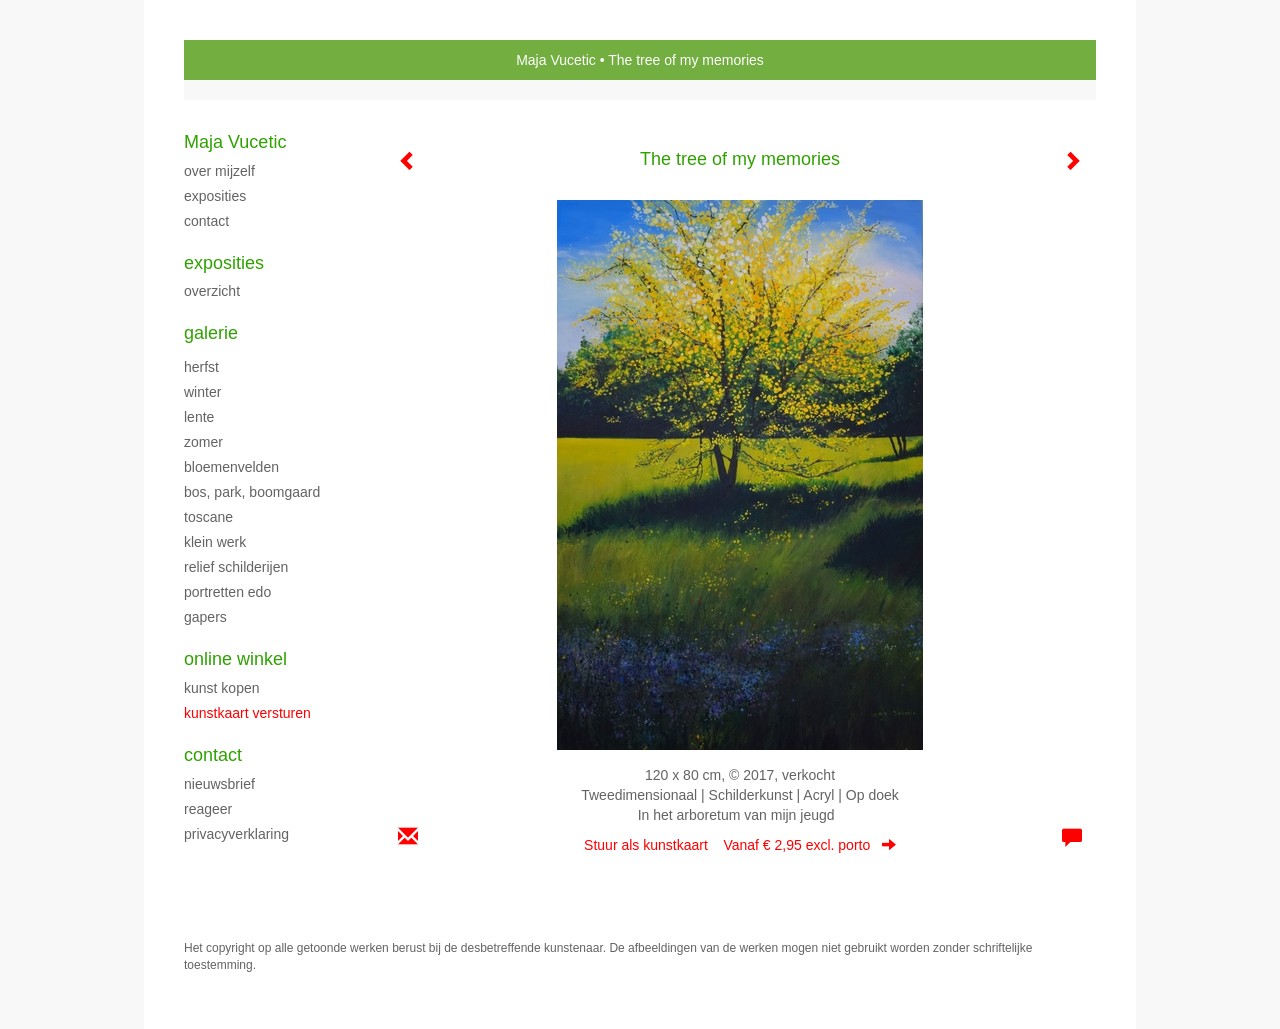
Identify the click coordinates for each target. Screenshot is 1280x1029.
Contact (213, 755)
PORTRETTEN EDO (227, 592)
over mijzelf (219, 171)
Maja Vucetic (556, 60)
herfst (201, 367)
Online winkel (235, 659)
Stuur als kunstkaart (740, 845)
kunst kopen (222, 688)
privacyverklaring (236, 834)
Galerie (211, 333)
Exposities (224, 263)
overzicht (212, 291)
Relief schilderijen (236, 567)
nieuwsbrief (219, 784)
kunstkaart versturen (247, 713)
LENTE (199, 417)
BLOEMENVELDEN (231, 467)
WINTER (202, 392)
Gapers (205, 617)
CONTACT (206, 221)
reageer (208, 809)
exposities (215, 196)
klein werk (215, 542)
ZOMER (203, 442)
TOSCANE (208, 517)
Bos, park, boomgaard (252, 492)
